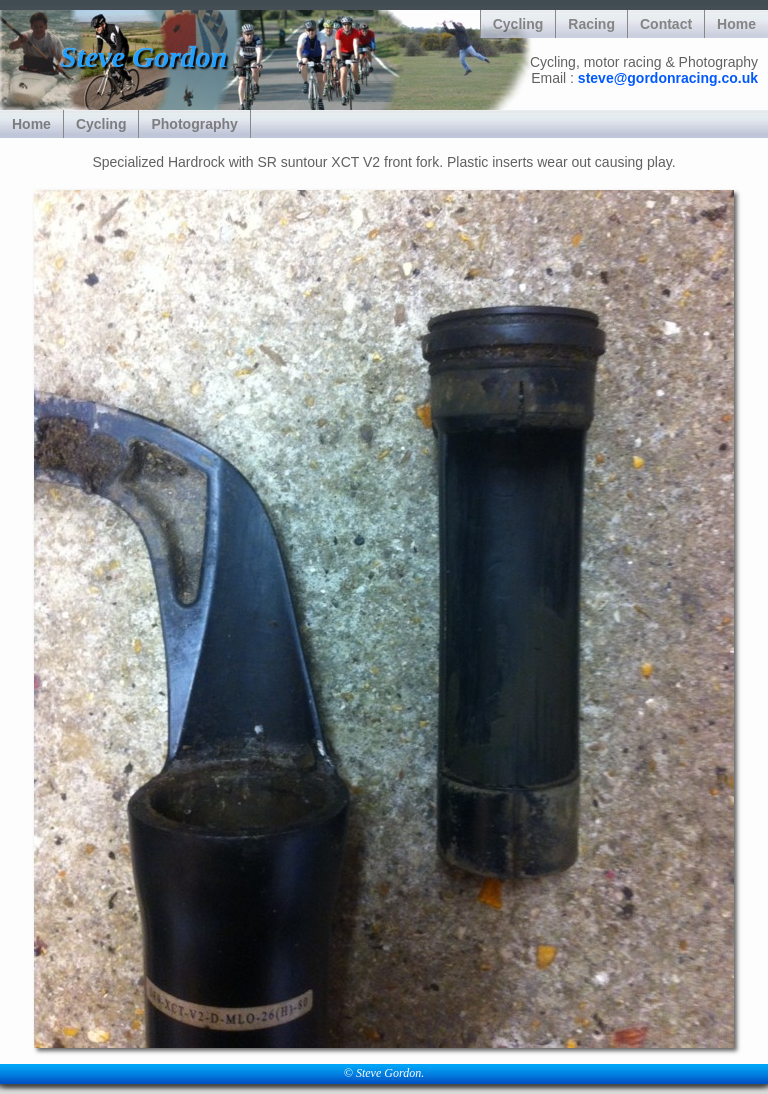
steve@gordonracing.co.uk (668, 78)
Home (736, 24)
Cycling (518, 24)
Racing (591, 24)
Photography (194, 124)
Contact (666, 24)
